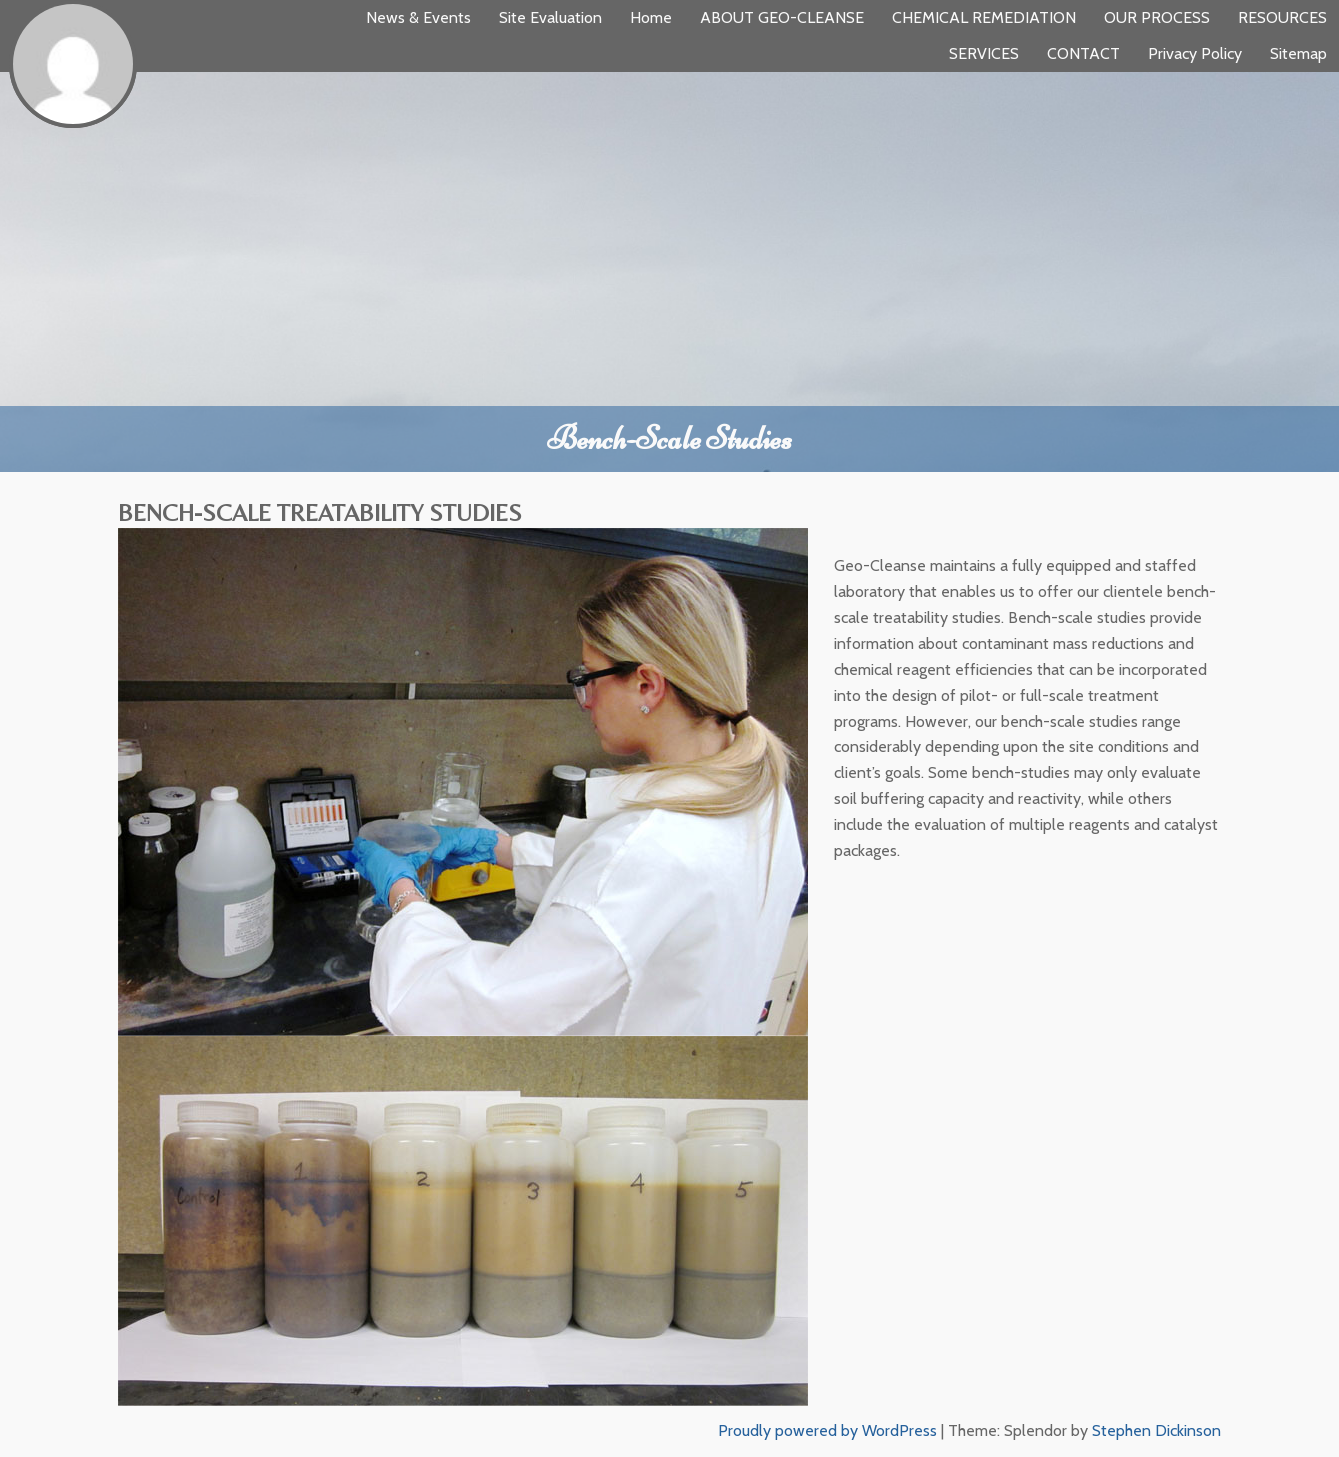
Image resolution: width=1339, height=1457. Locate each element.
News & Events (418, 17)
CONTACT (1083, 53)
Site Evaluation (550, 17)
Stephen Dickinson (1156, 1430)
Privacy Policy (1195, 53)
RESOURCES (1282, 17)
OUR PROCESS (1157, 17)
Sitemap (1298, 53)
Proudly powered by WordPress (827, 1430)
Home (651, 17)
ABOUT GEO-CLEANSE (782, 17)
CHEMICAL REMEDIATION (984, 17)
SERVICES (984, 53)
